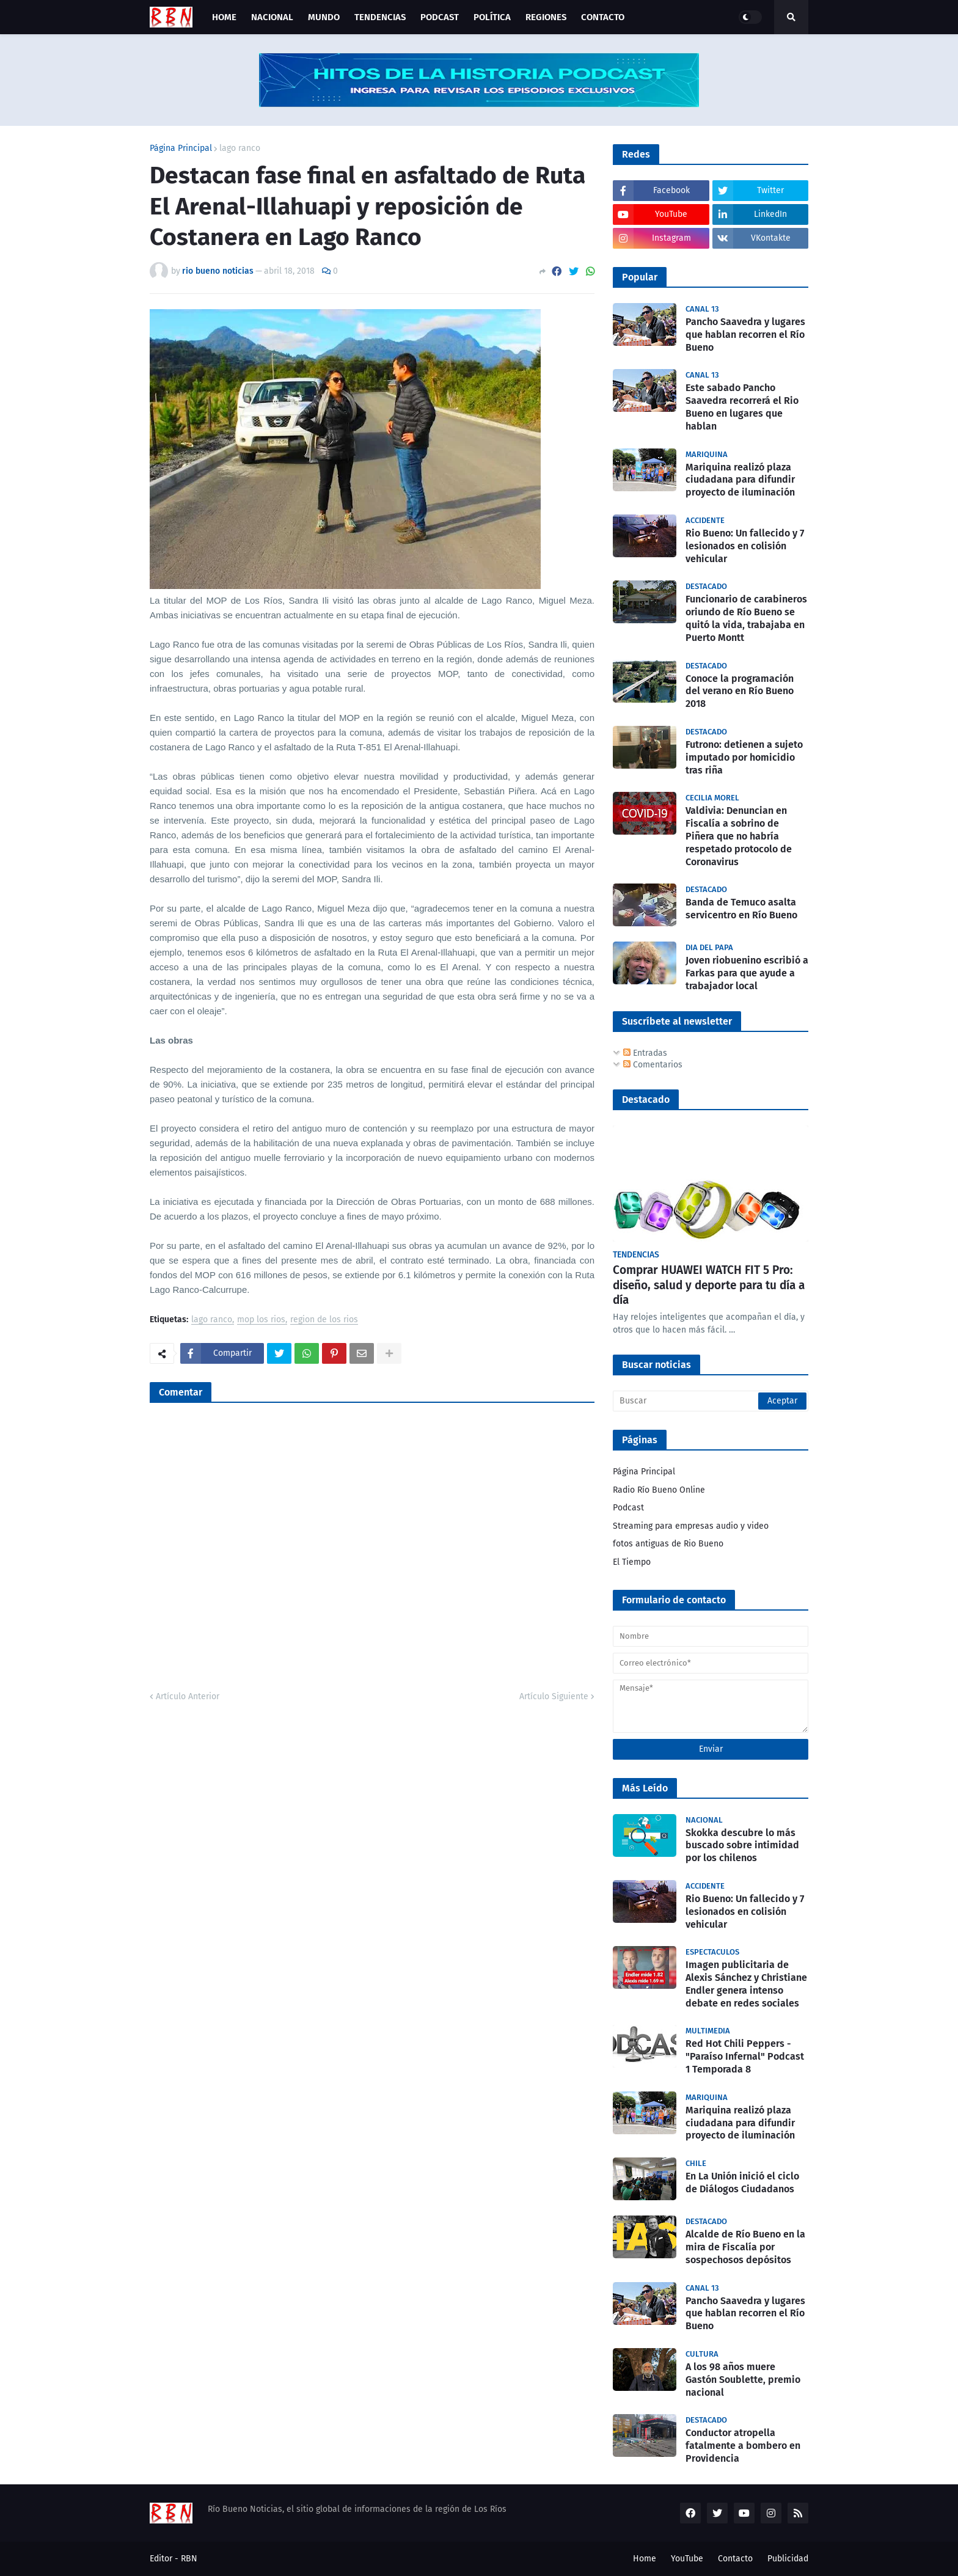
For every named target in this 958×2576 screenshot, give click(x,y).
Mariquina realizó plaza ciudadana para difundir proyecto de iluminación (740, 480)
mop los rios (261, 1320)
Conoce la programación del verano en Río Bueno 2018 (740, 691)
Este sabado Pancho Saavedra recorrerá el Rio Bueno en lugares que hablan (742, 406)
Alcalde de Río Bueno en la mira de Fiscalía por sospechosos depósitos (745, 2247)
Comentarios (652, 1064)
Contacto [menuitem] (602, 17)
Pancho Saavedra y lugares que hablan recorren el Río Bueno (745, 334)
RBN (189, 2558)
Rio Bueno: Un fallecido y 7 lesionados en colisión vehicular (745, 546)
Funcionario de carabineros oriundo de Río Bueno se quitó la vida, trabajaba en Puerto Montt (746, 618)
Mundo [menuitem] (324, 17)
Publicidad (787, 2558)
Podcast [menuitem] (439, 17)
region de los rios (324, 1320)
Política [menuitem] (492, 17)
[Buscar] (710, 1401)
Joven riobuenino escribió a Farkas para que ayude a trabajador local (747, 973)
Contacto (735, 2558)
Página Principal (181, 148)
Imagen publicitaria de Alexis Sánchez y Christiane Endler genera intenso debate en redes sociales (746, 1983)
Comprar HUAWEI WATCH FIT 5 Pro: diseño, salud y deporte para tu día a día (709, 1285)
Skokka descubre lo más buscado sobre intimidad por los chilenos (742, 1845)
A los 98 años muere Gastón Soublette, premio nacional (743, 2379)
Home (644, 2558)
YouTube (687, 2558)
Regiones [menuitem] (545, 17)
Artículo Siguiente (553, 1696)
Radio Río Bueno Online (659, 1490)
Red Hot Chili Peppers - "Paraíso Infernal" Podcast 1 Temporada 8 (745, 2056)
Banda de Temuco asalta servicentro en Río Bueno (741, 908)
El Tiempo (632, 1562)
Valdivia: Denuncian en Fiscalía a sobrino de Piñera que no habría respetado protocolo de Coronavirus (739, 836)
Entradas (645, 1053)
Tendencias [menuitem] (380, 17)
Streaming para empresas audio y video (691, 1526)
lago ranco (239, 148)
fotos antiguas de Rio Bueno (668, 1544)
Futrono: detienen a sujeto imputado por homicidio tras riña (744, 757)
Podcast (628, 1507)
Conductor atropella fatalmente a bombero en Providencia (743, 2445)
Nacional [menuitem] (272, 17)
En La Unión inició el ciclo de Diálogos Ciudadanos (742, 2182)
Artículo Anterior (187, 1696)
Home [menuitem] (224, 17)
